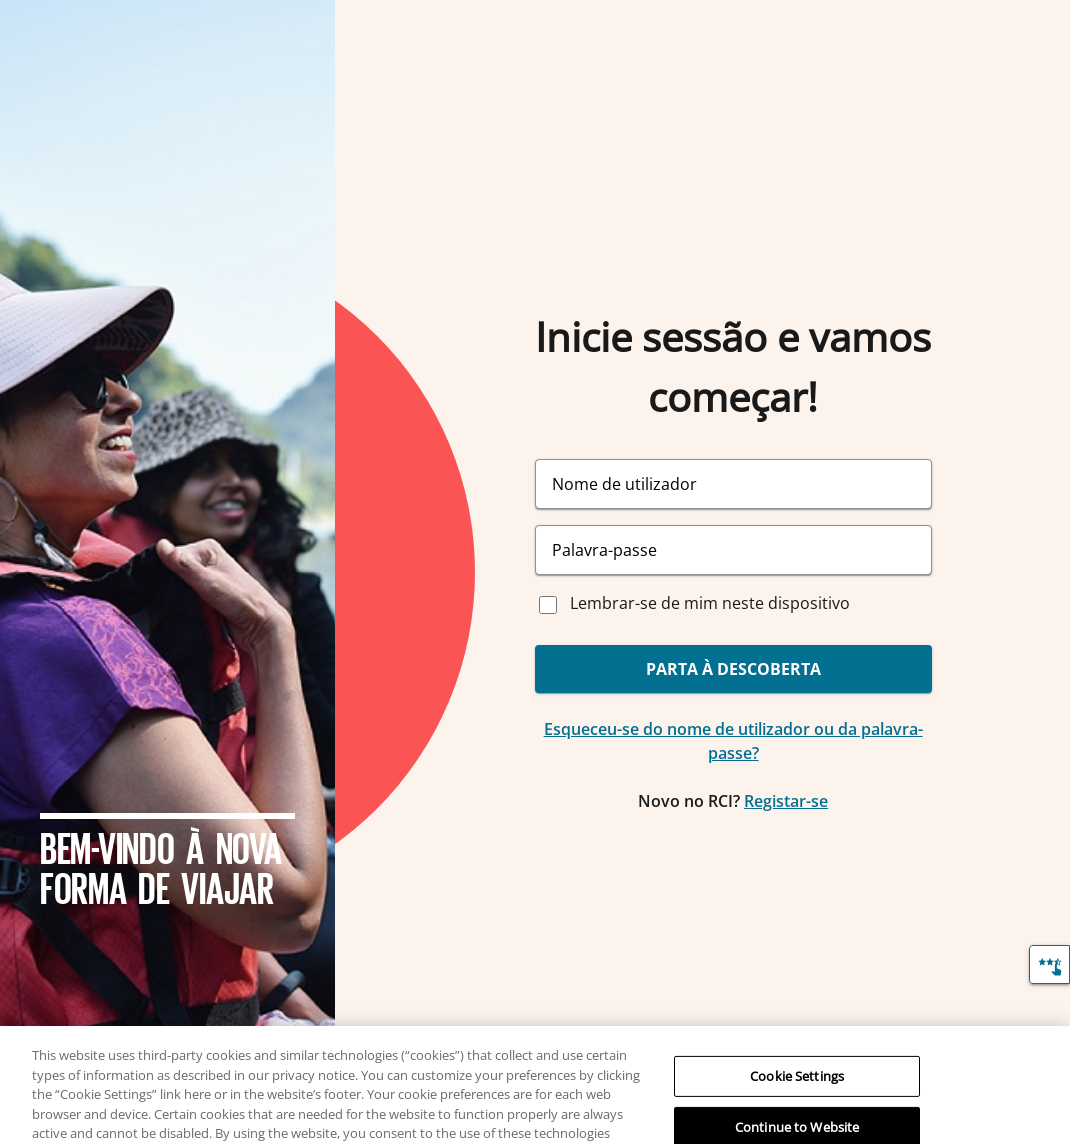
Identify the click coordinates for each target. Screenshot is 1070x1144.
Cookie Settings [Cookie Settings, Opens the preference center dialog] (797, 1085)
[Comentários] (1049, 964)
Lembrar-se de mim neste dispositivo (710, 603)
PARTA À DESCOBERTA (733, 669)
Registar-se (786, 801)
